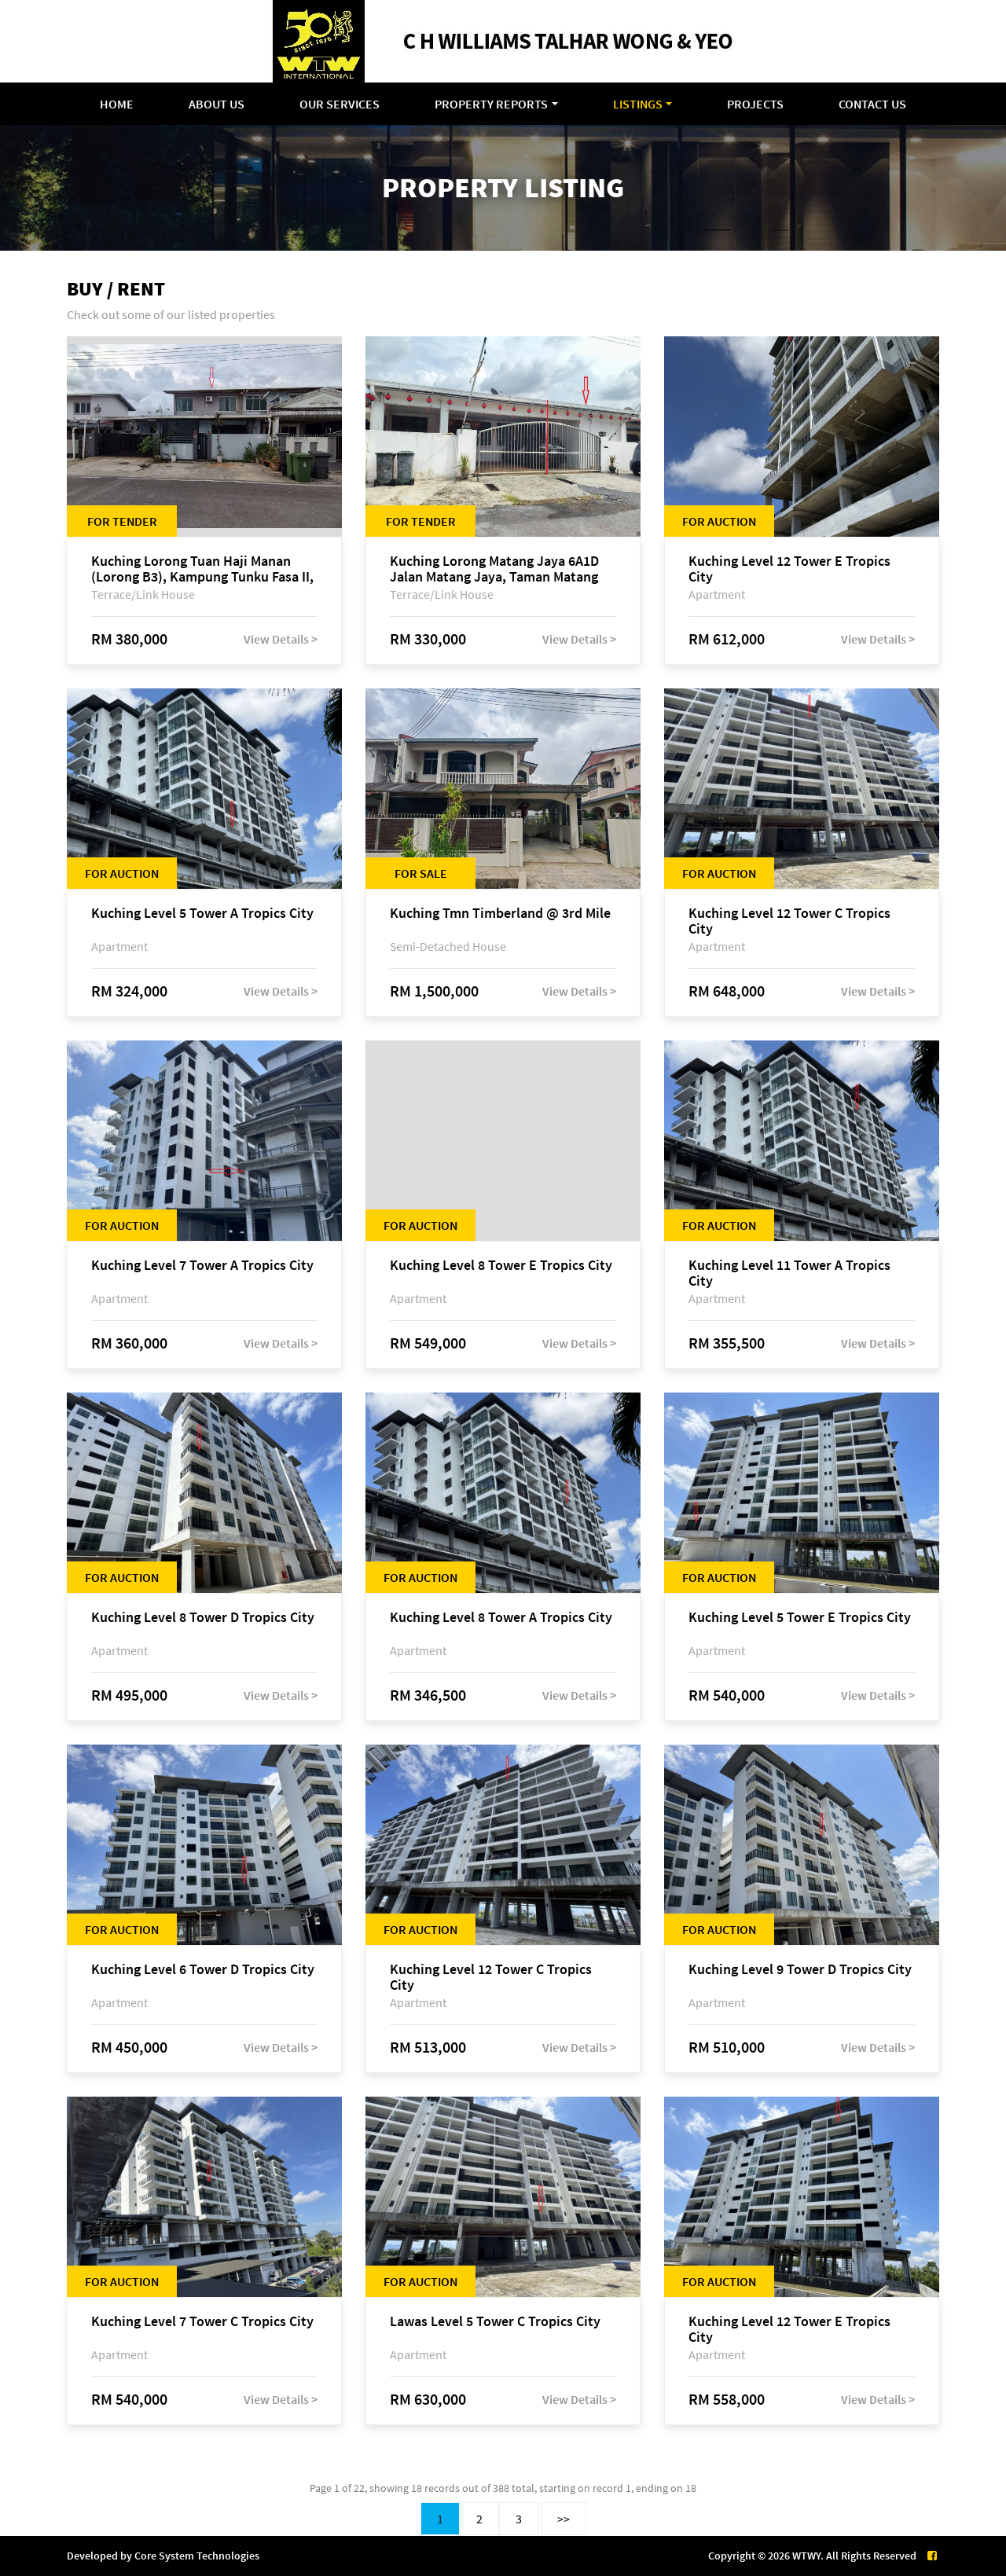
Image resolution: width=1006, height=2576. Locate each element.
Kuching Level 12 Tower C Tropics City (789, 921)
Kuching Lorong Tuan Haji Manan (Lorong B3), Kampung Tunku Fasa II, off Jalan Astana (202, 569)
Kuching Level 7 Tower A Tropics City (202, 1265)
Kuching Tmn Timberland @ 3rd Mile (500, 913)
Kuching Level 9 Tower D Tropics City (800, 1969)
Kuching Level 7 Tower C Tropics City (202, 2322)
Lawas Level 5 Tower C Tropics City (495, 2322)
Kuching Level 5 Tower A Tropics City (202, 913)
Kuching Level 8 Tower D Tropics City (202, 1617)
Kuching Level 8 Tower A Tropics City (501, 1617)
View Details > (281, 639)
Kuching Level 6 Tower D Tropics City (202, 1969)
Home (117, 104)
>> (563, 2518)
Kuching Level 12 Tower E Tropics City (789, 569)
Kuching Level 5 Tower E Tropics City (799, 1617)
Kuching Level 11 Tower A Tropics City (789, 1273)
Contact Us (872, 104)
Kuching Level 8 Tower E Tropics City (501, 1265)
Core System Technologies (196, 2555)
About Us (216, 104)
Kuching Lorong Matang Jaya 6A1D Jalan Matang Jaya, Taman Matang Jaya (494, 569)
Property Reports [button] (491, 104)
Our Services (339, 104)
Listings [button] (638, 104)
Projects (755, 104)
